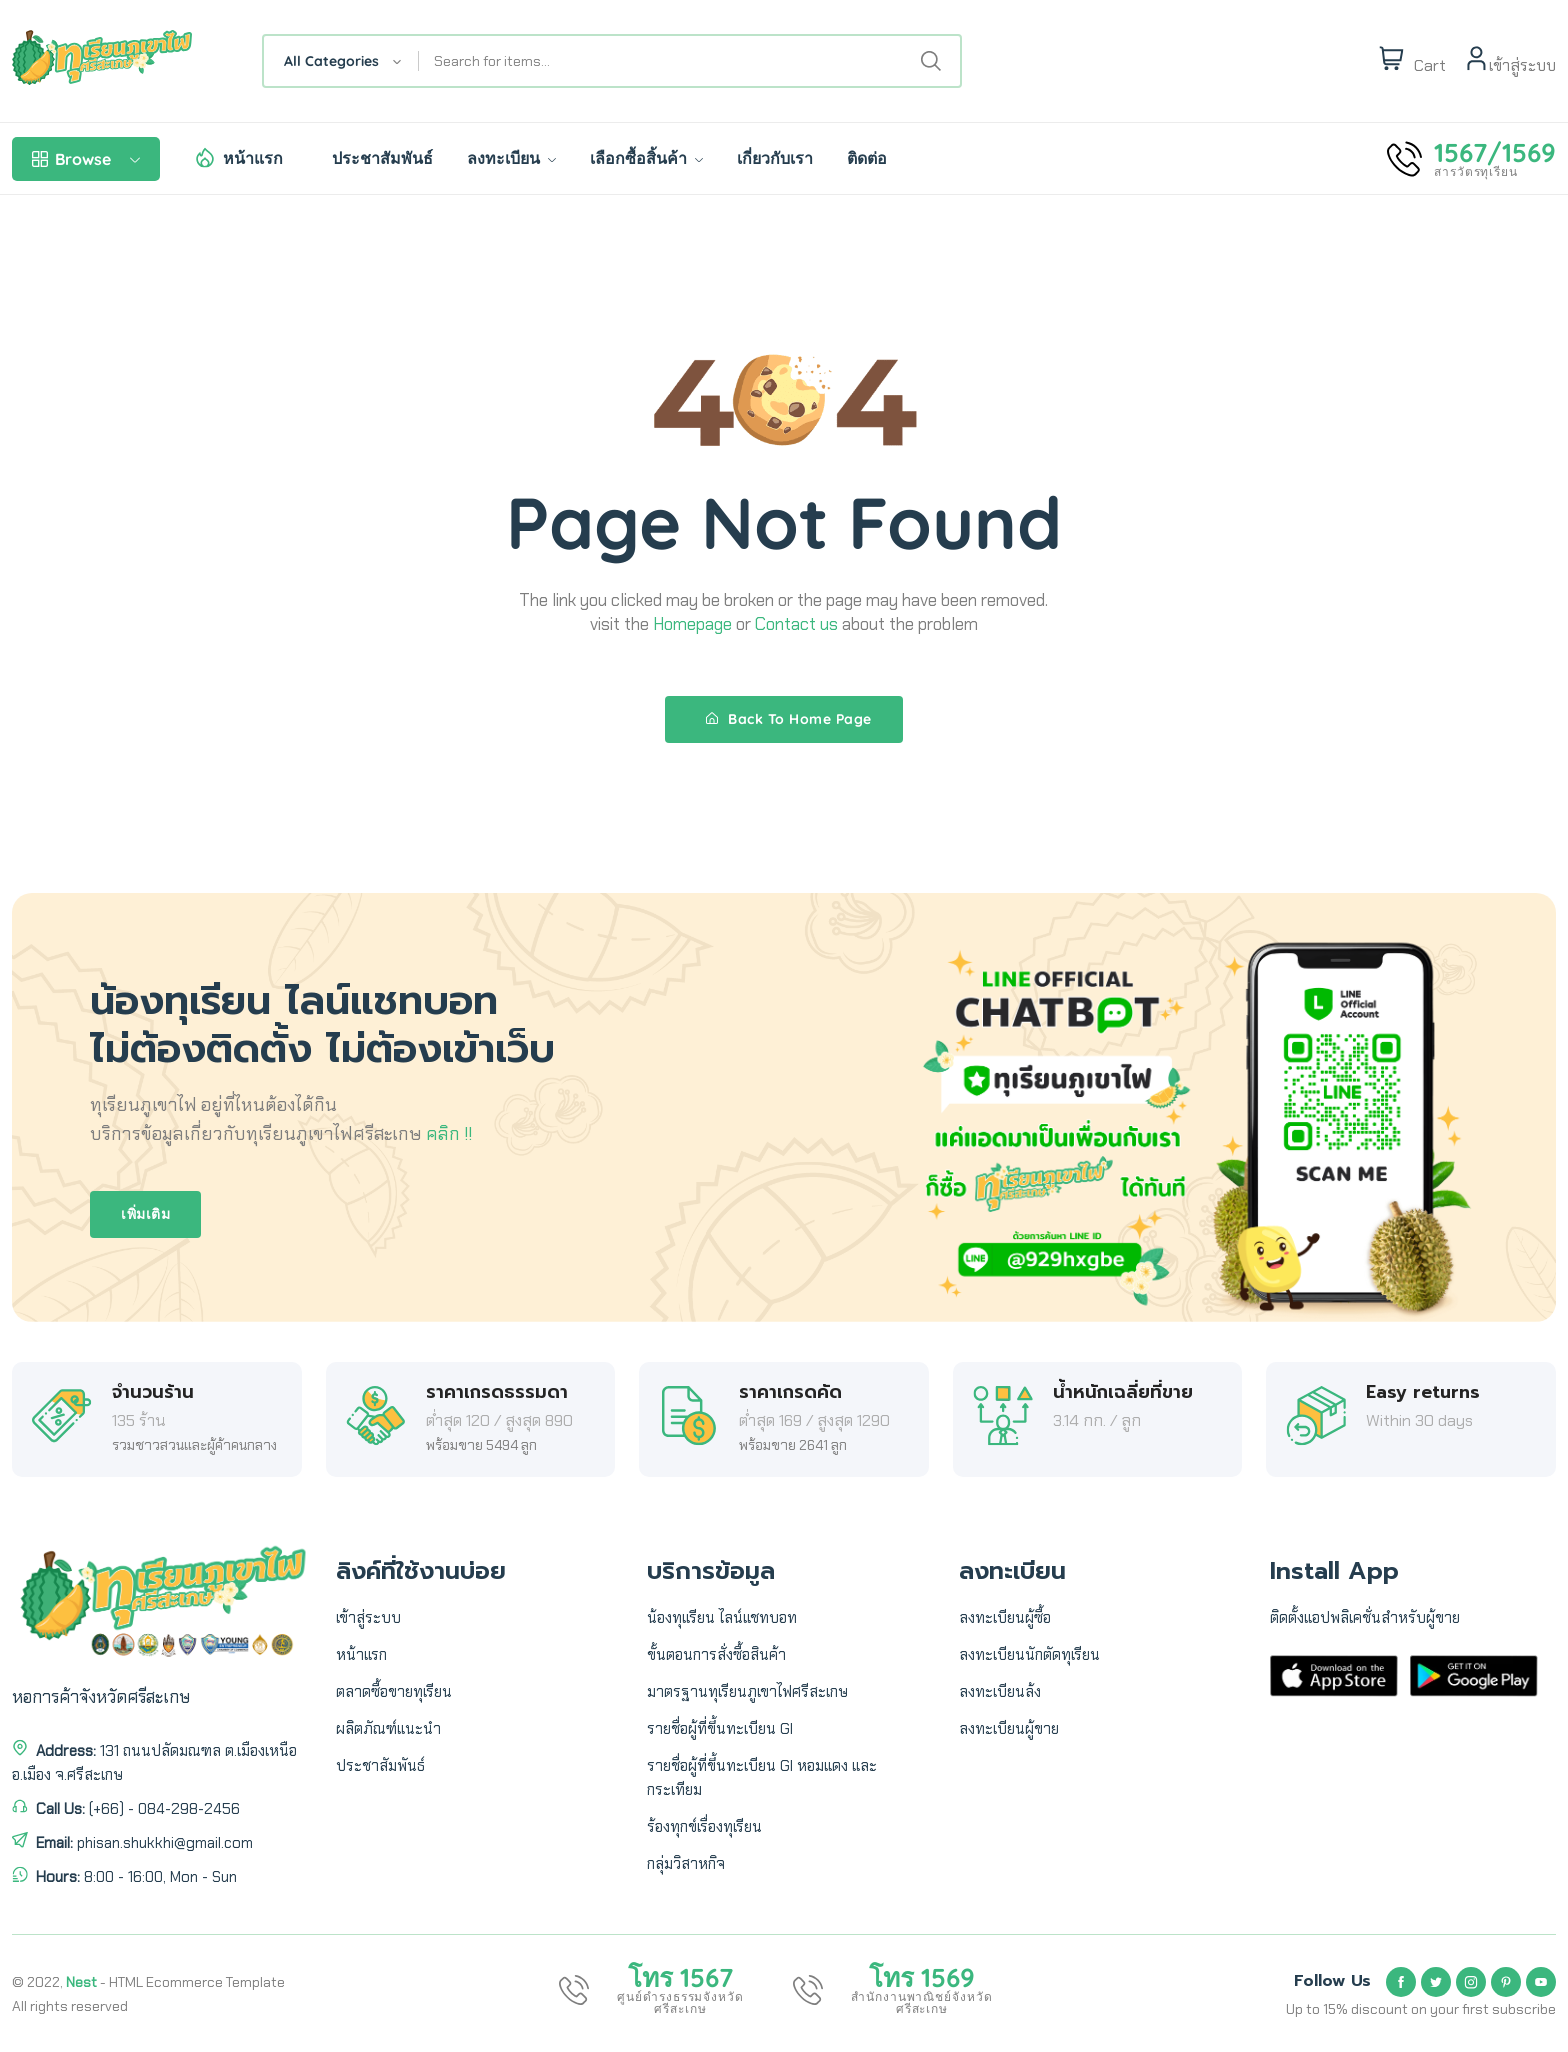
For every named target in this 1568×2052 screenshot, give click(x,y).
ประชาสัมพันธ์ (382, 158)
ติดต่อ (867, 158)
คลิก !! (449, 1134)
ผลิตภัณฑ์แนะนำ (388, 1729)
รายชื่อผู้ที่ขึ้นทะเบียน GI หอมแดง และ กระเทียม (762, 1778)
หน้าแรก (253, 158)
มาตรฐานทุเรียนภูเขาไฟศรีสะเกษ (747, 1692)
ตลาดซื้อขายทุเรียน (394, 1692)
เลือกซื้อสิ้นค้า (646, 158)
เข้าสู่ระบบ (368, 1618)
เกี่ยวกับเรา (775, 158)
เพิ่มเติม (145, 1214)
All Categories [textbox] (331, 61)
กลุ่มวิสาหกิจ (686, 1864)
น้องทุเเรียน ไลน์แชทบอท (722, 1618)
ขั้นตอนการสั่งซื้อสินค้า (716, 1655)
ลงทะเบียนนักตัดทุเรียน (1029, 1655)
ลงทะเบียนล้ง (1000, 1692)
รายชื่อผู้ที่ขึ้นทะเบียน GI (720, 1729)
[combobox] (341, 61)
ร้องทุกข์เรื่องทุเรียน (704, 1827)
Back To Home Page (789, 719)
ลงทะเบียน (511, 158)
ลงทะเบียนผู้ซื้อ (1005, 1618)
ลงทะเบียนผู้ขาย (1009, 1729)
